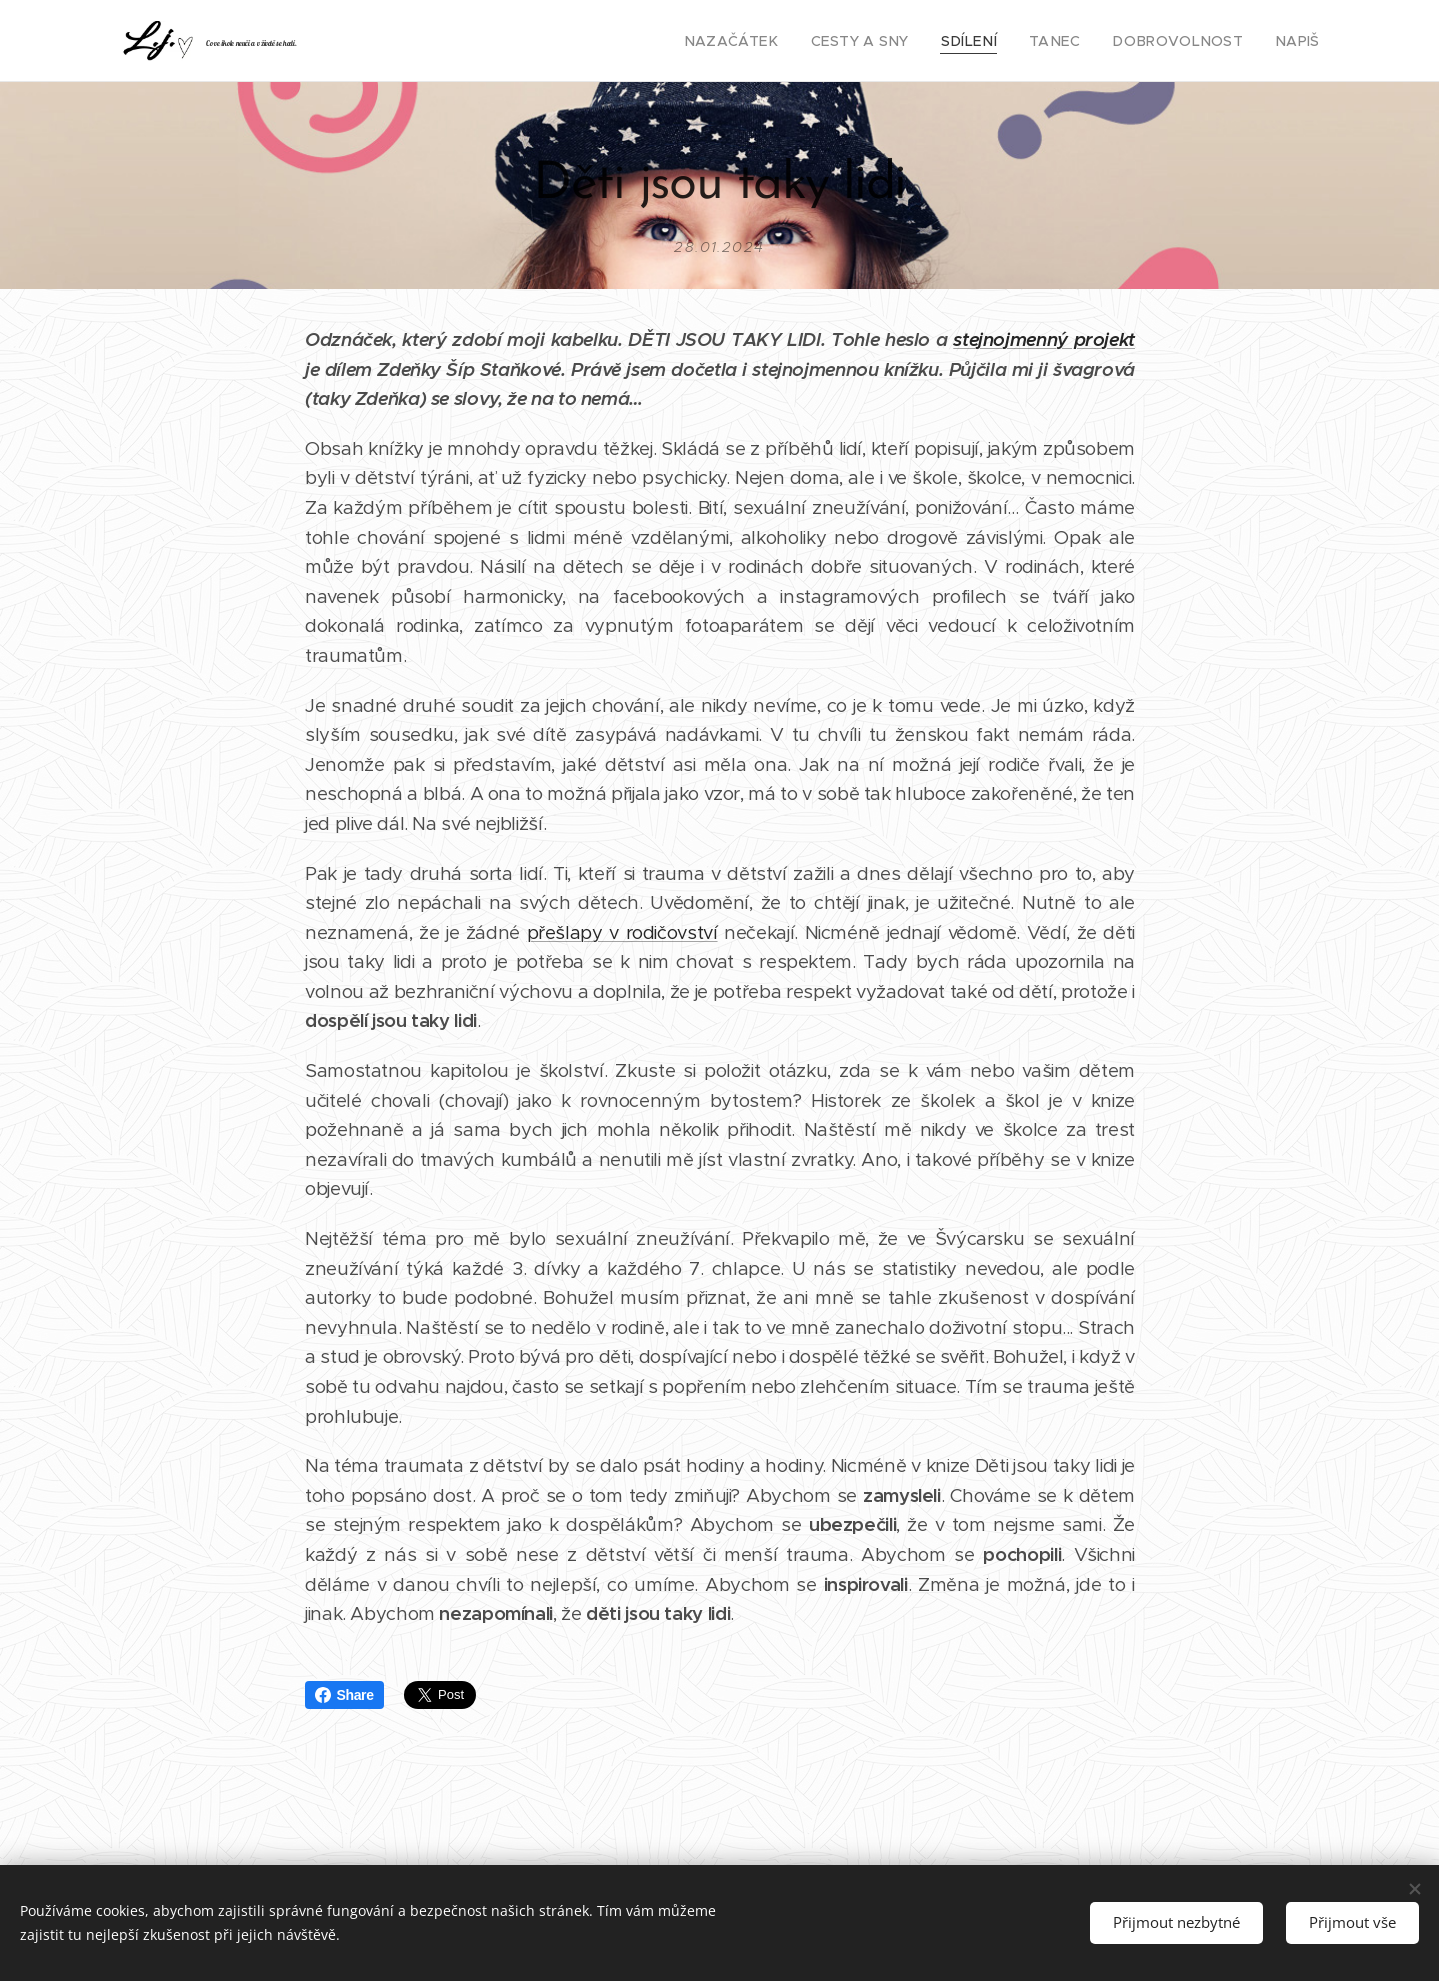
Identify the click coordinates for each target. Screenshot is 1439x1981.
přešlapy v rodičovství (621, 932)
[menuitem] (777, 41)
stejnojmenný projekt (1044, 339)
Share (344, 1695)
